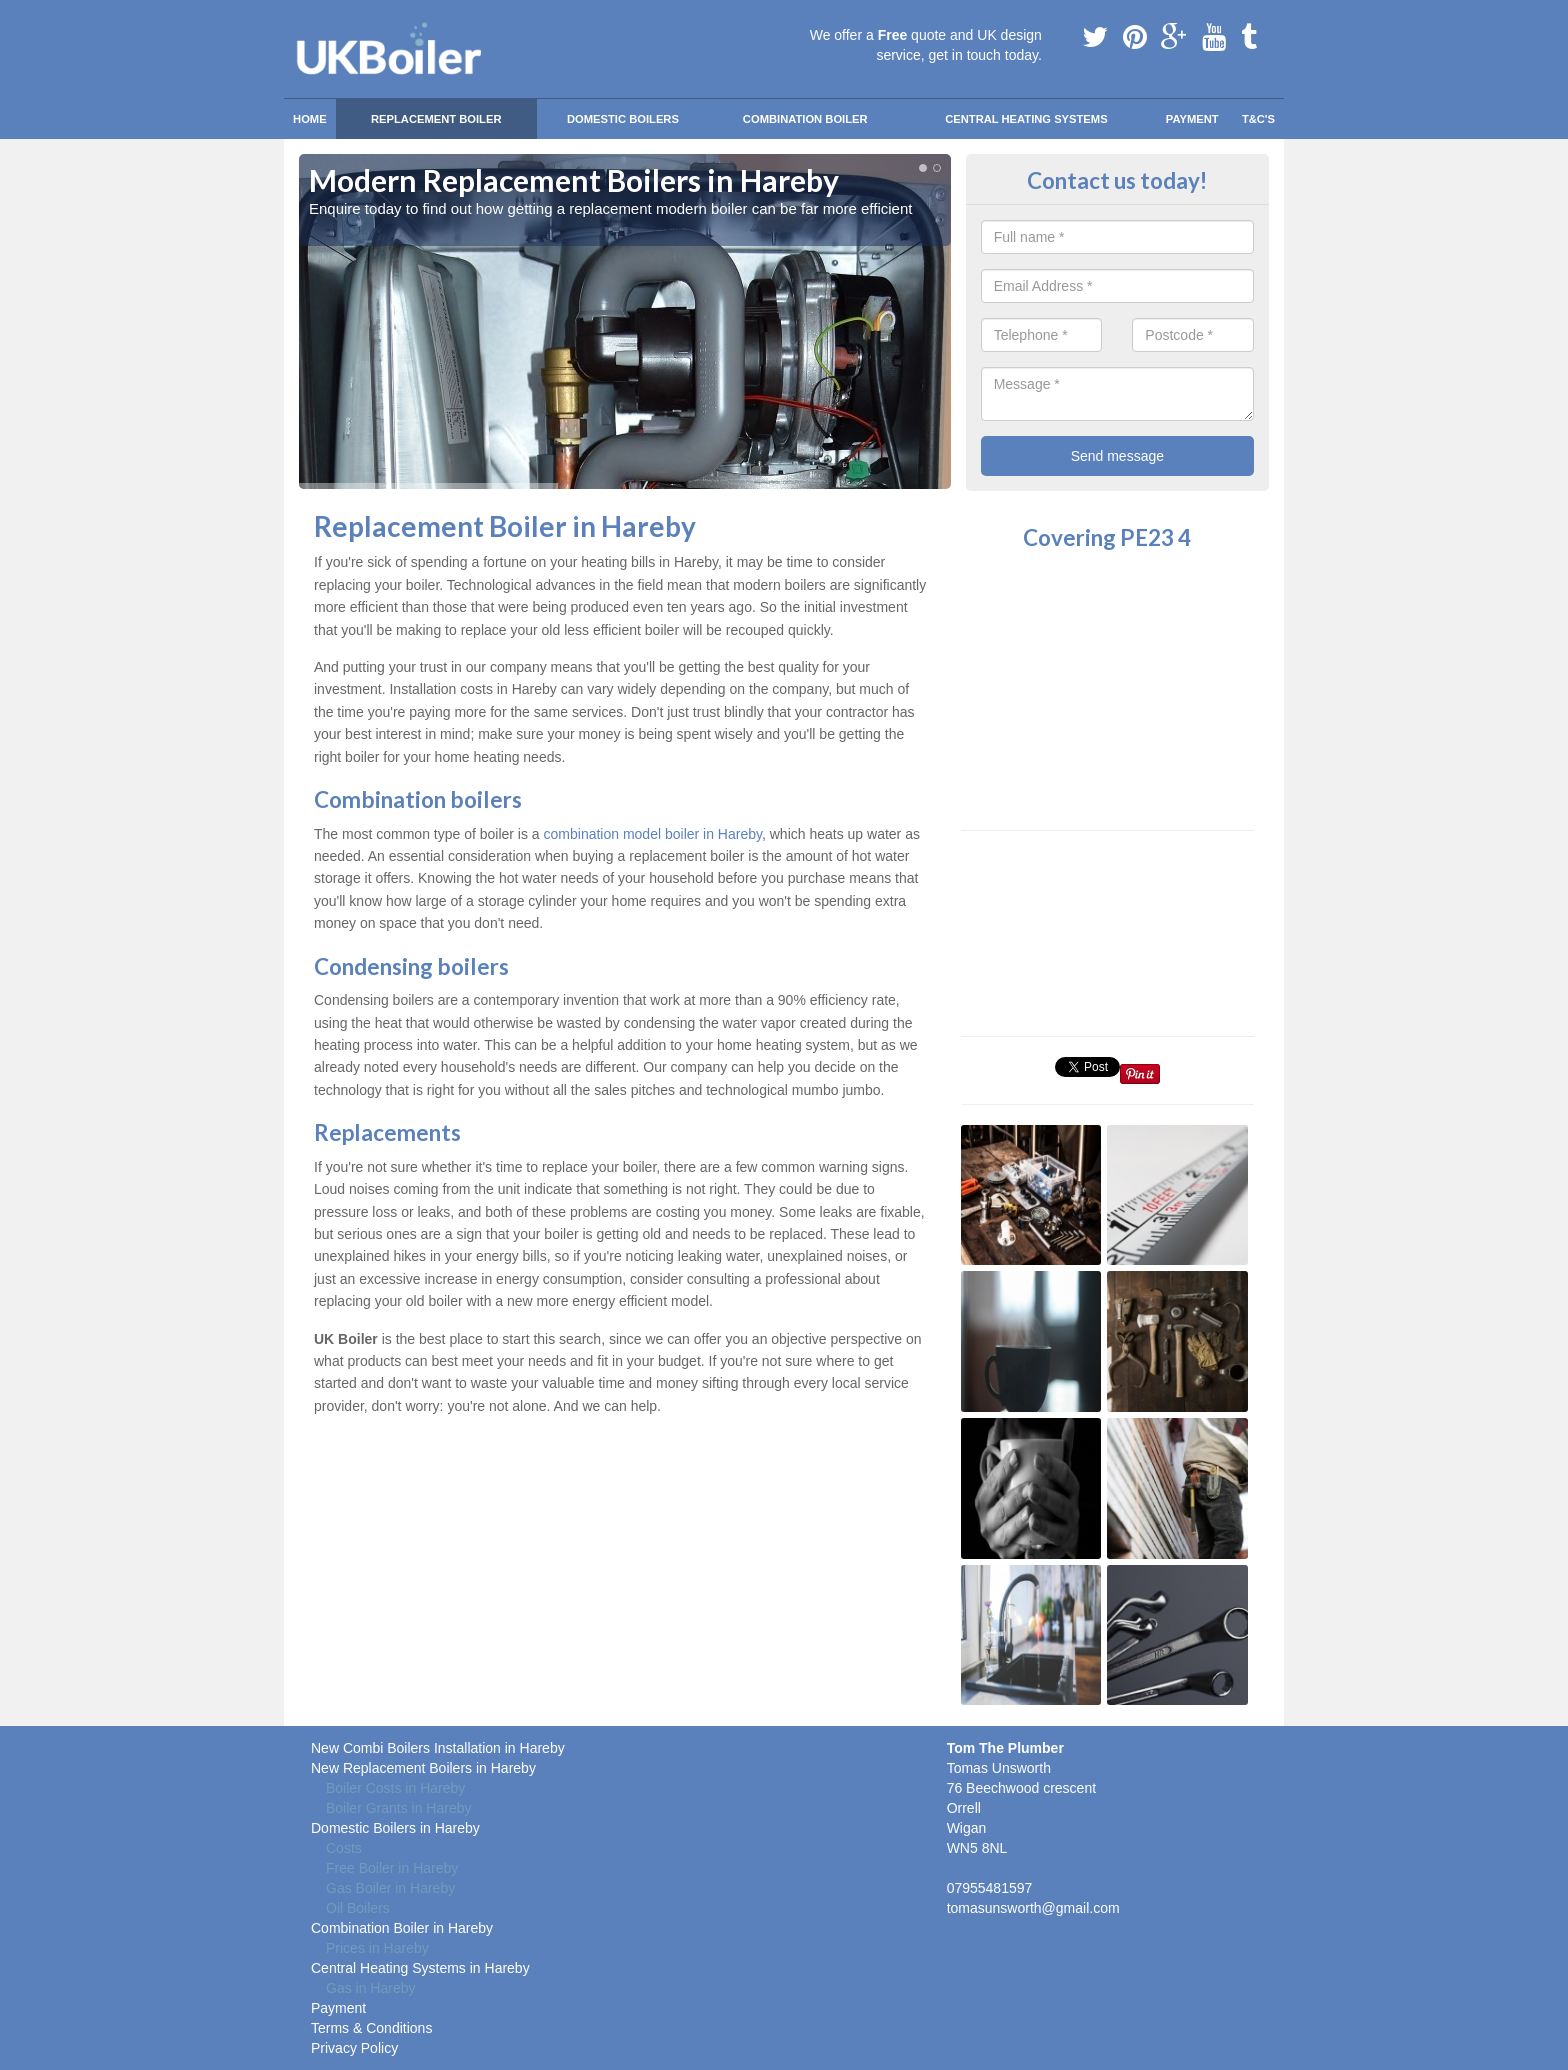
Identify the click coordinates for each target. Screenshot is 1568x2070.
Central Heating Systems (1026, 119)
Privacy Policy (354, 2048)
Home (310, 119)
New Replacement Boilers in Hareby (423, 1768)
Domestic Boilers (623, 119)
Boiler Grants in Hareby (399, 1808)
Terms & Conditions (371, 2028)
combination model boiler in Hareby (653, 834)
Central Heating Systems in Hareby (420, 1968)
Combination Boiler (805, 119)
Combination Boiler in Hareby (402, 1928)
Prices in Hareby (377, 1948)
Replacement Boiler (436, 119)
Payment (1192, 119)
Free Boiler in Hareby (392, 1868)
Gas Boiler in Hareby (390, 1888)
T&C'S (1258, 119)
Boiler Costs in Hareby (395, 1788)
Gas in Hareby (370, 1988)
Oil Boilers (358, 1908)
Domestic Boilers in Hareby (395, 1828)
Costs (344, 1848)
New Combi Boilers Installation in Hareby (438, 1748)
